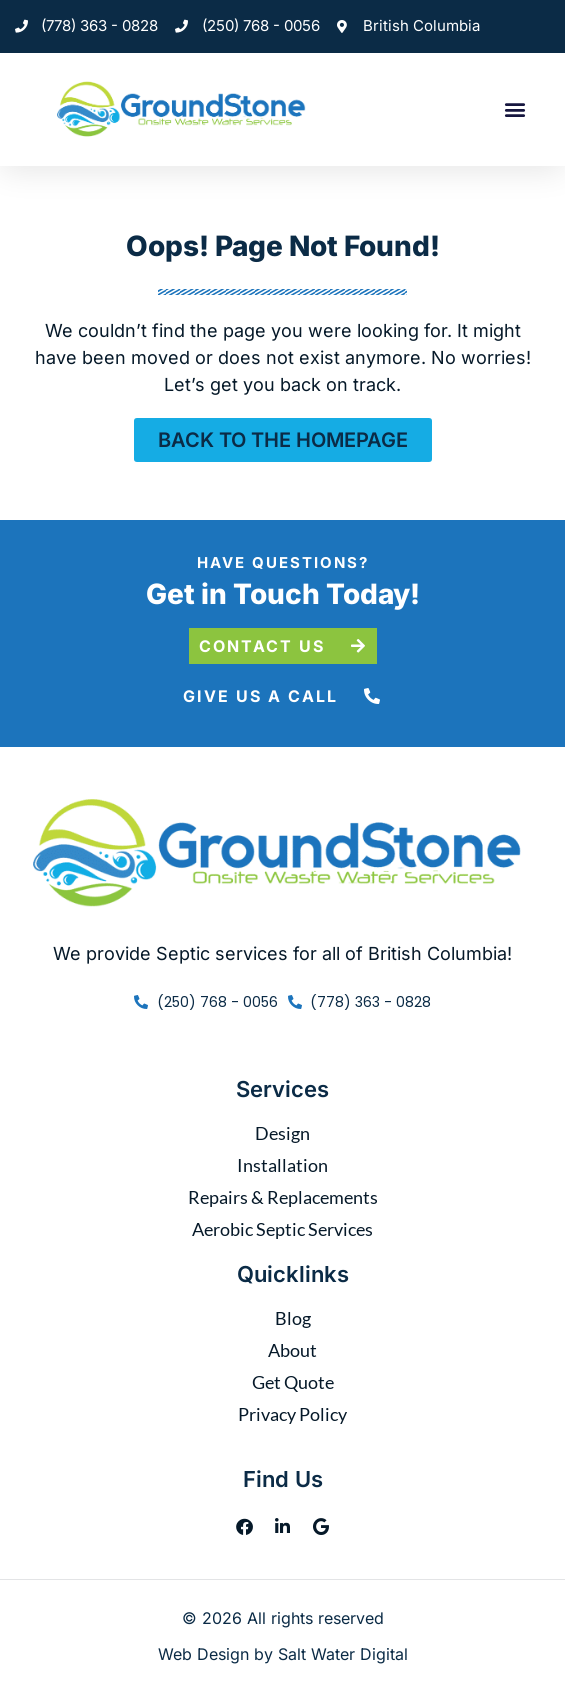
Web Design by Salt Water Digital (283, 1654)
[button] (514, 109)
